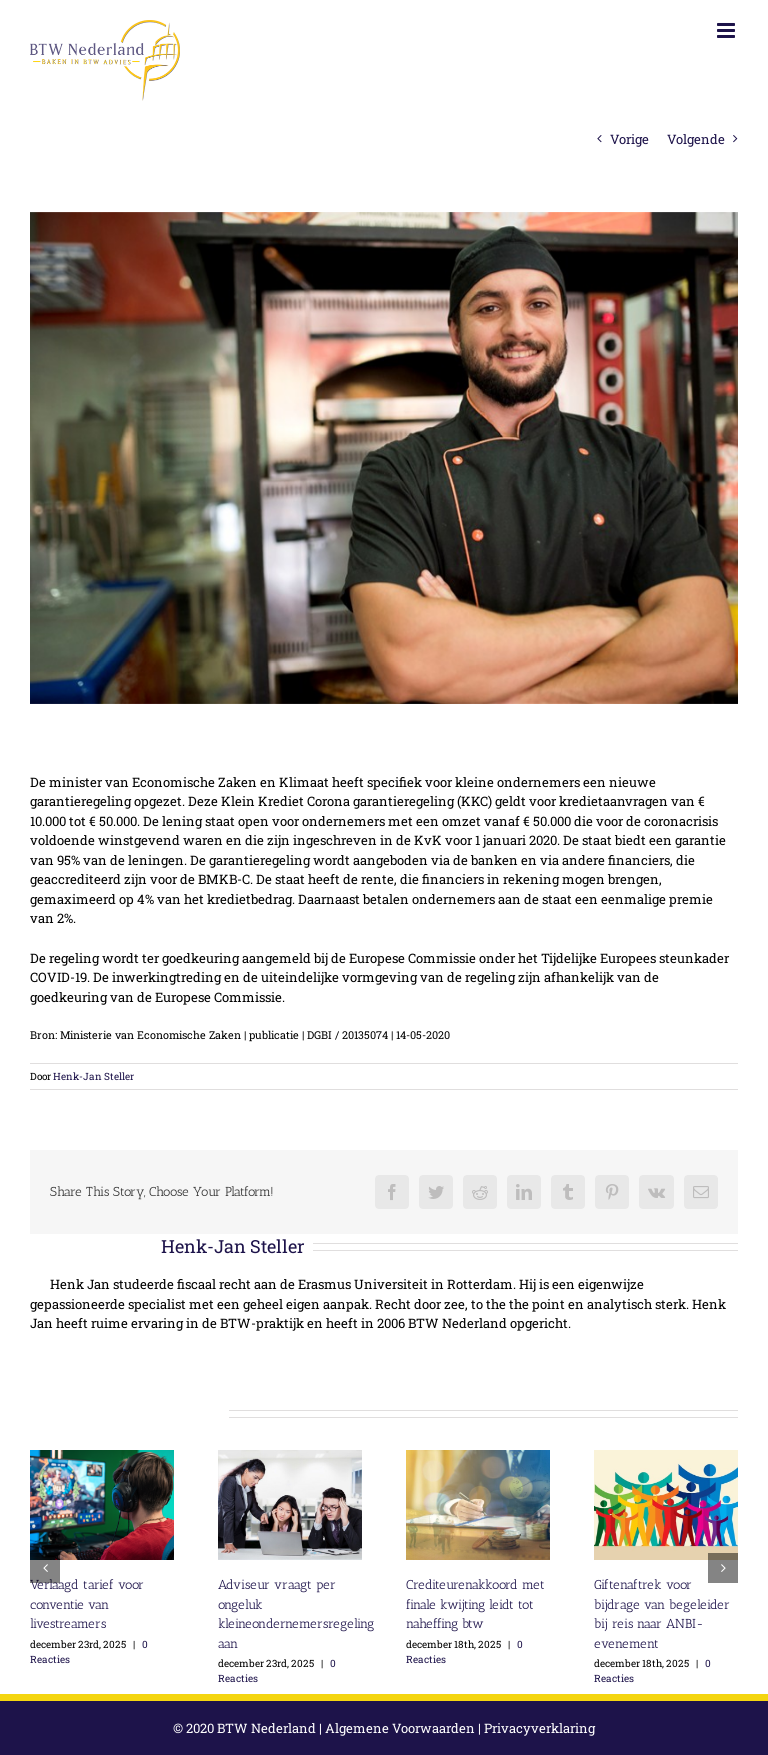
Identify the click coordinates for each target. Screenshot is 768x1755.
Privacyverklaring (539, 1728)
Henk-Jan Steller (93, 1076)
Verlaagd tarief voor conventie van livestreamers (87, 1604)
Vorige (629, 139)
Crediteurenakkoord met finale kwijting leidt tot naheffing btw (475, 1604)
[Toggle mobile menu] (727, 30)
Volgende (696, 139)
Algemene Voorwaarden (400, 1728)
